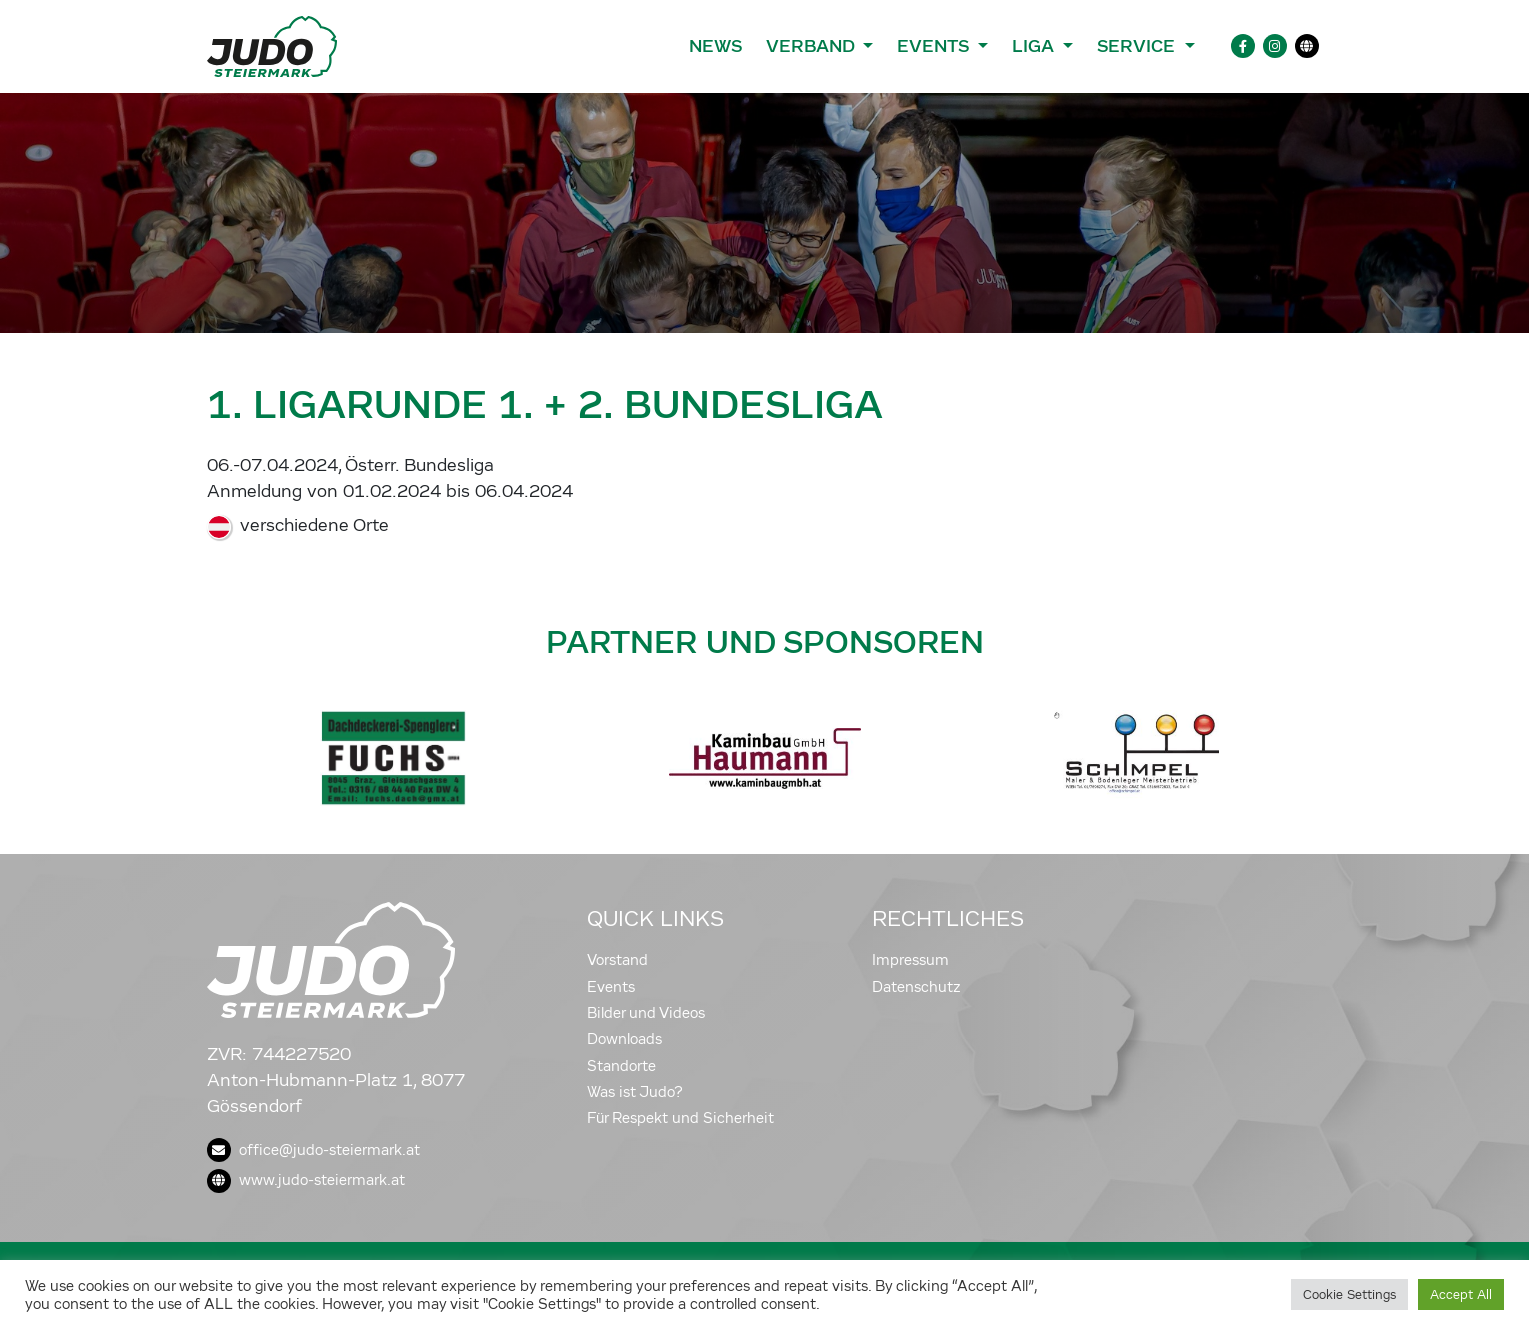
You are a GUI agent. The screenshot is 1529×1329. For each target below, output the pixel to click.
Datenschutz (916, 987)
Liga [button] (1035, 46)
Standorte (621, 1066)
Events (611, 987)
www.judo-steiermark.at (306, 1180)
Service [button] (1138, 46)
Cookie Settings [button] (1349, 1294)
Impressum (910, 960)
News (715, 46)
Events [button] (935, 46)
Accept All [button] (1461, 1294)
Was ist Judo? (635, 1092)
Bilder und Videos (646, 1013)
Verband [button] (812, 46)
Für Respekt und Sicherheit (680, 1118)
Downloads (624, 1039)
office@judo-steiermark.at (313, 1150)
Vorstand (617, 960)
